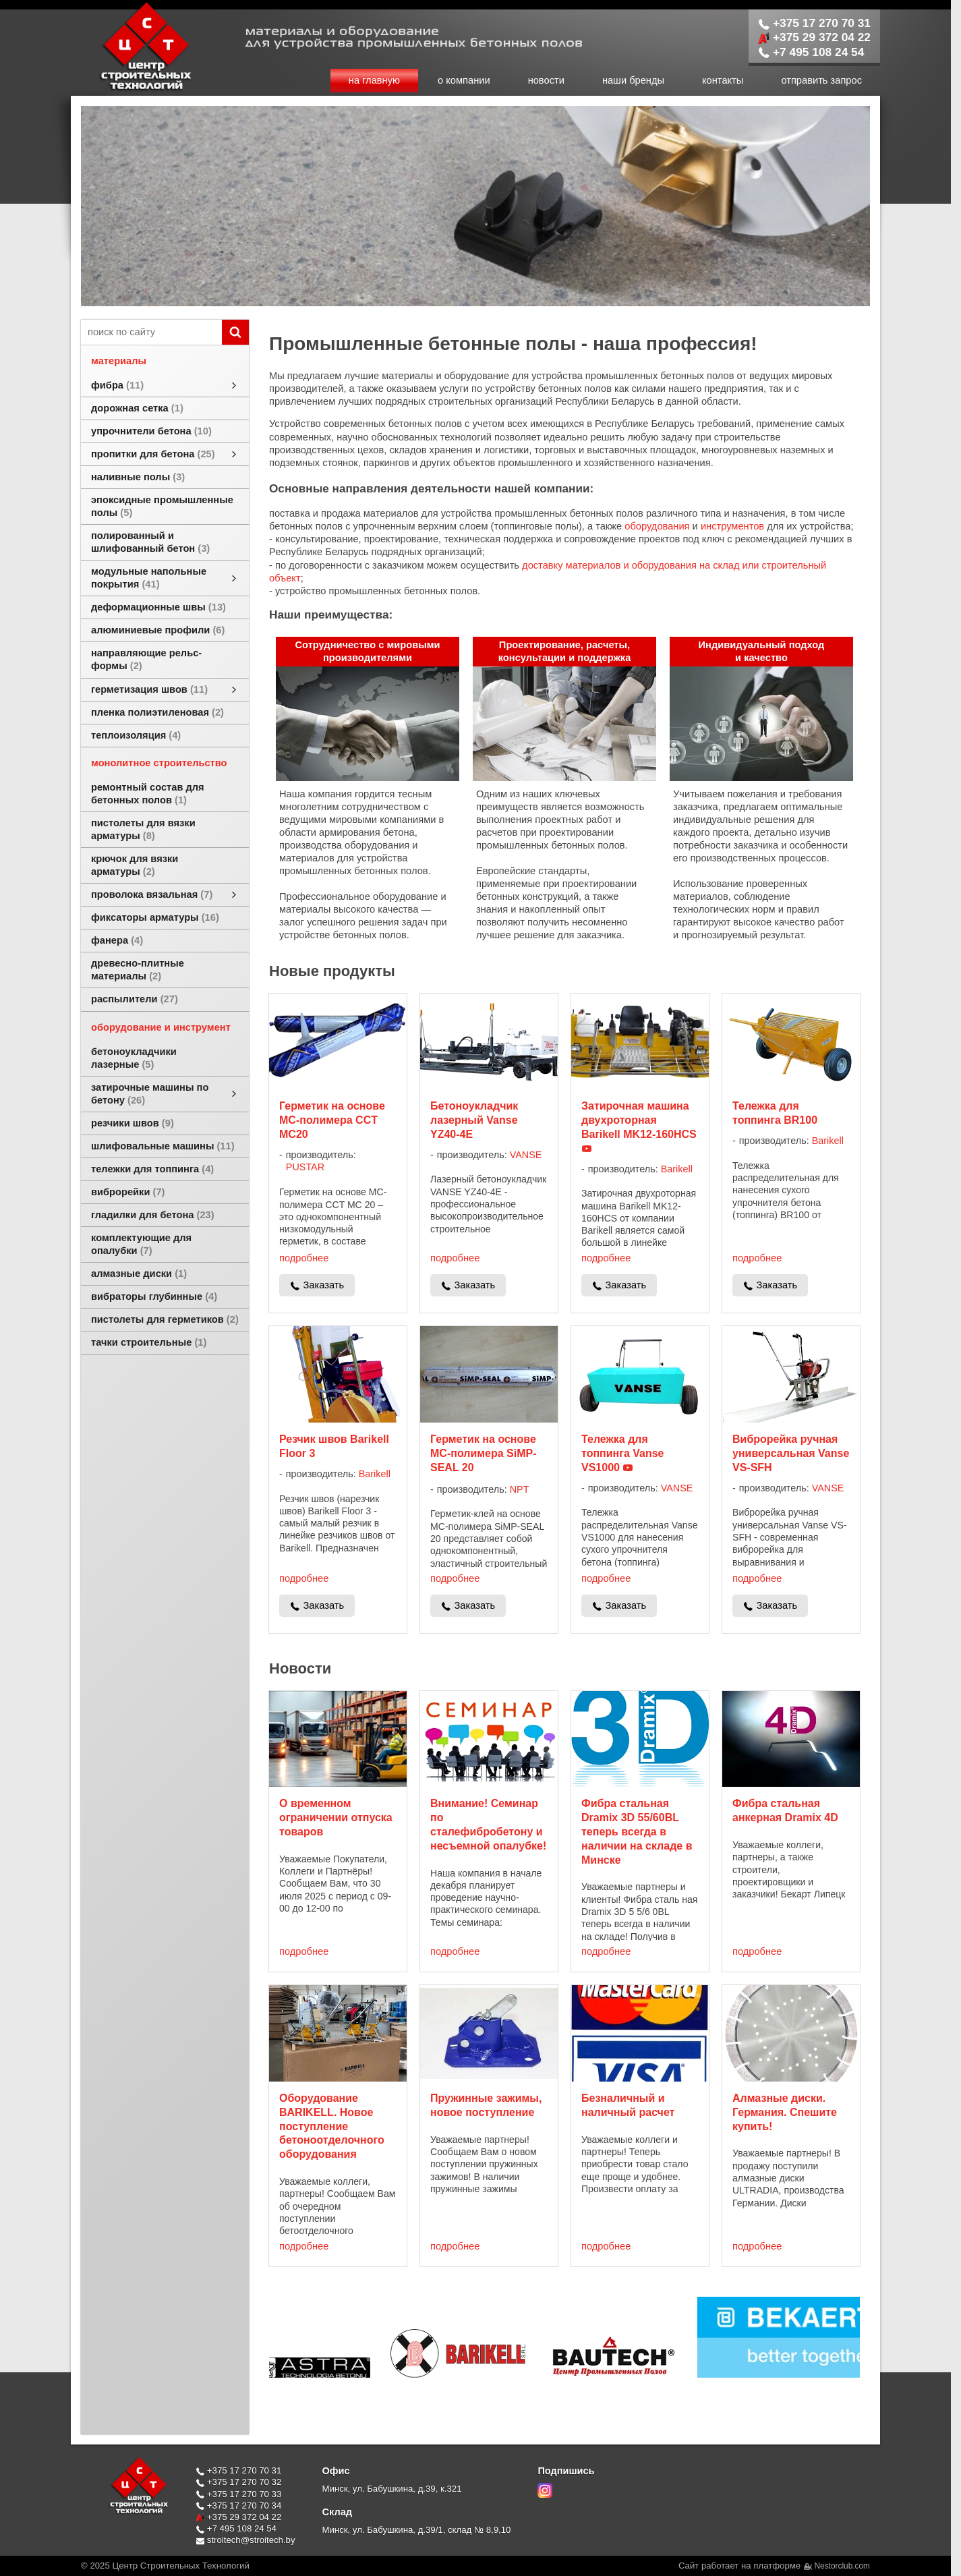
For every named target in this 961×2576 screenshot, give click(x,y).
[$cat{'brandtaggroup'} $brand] (319, 2369)
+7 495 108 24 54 (811, 52)
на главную (374, 80)
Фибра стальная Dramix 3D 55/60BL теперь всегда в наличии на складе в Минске (636, 1831)
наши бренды (633, 80)
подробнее (303, 1258)
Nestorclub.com (843, 2566)
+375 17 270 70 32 (238, 2482)
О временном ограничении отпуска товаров (335, 1817)
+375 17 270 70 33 (238, 2494)
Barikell (677, 1169)
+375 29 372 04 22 (814, 37)
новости (546, 80)
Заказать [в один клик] (323, 1285)
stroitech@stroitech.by (245, 2540)
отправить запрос (821, 80)
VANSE (526, 1154)
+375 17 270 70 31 (814, 23)
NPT (519, 1489)
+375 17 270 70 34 (238, 2505)
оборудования (656, 526)
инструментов (732, 526)
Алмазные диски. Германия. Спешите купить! (784, 2112)
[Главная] (131, 89)
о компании (464, 80)
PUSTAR (305, 1167)
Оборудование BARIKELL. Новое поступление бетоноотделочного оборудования (331, 2126)
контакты (722, 80)
